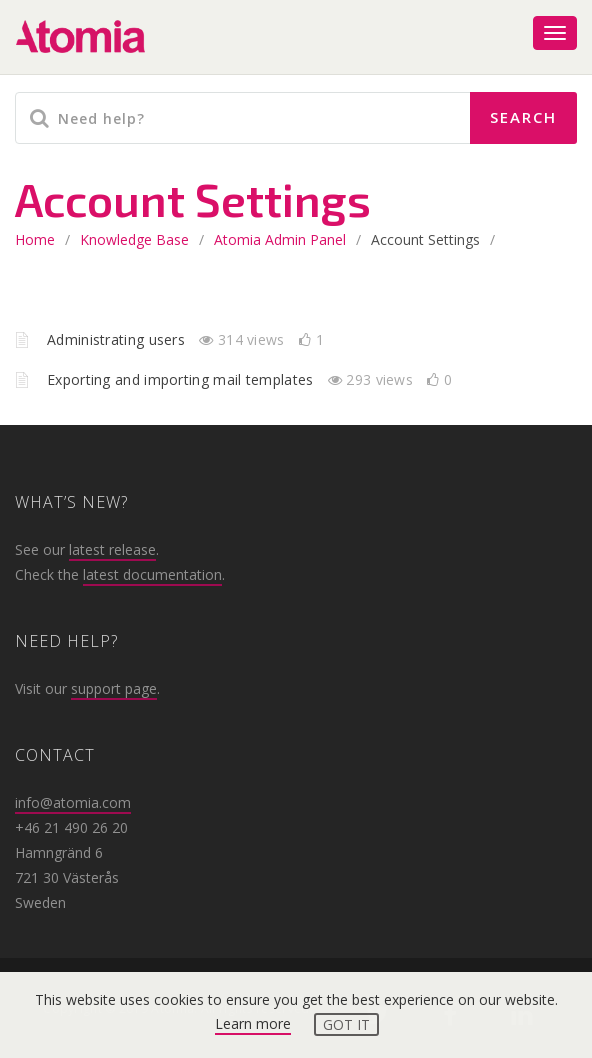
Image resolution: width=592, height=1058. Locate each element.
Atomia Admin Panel (280, 239)
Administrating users (118, 339)
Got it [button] (346, 1024)
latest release (112, 549)
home (35, 239)
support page (114, 688)
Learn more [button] (253, 1023)
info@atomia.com (73, 802)
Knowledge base (134, 239)
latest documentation (152, 574)
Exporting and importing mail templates (182, 379)
